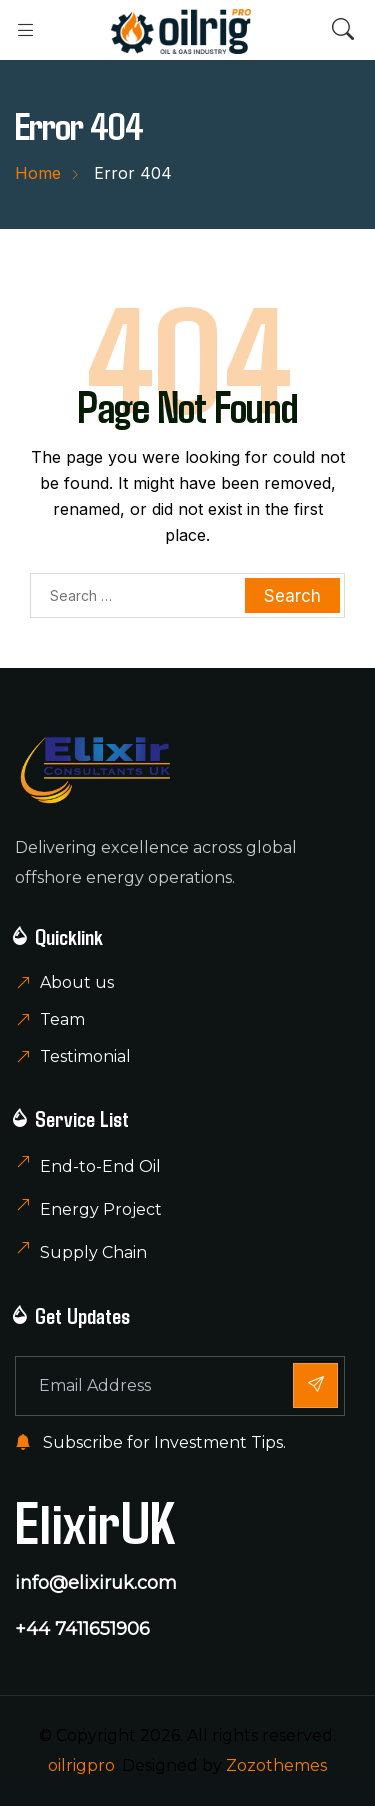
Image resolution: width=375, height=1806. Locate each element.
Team (62, 1019)
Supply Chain (93, 1252)
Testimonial (85, 1056)
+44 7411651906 (82, 1629)
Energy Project (101, 1209)
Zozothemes (276, 1765)
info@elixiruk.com (96, 1583)
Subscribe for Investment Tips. (150, 1442)
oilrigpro (81, 1765)
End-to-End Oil (100, 1166)
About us (77, 982)
